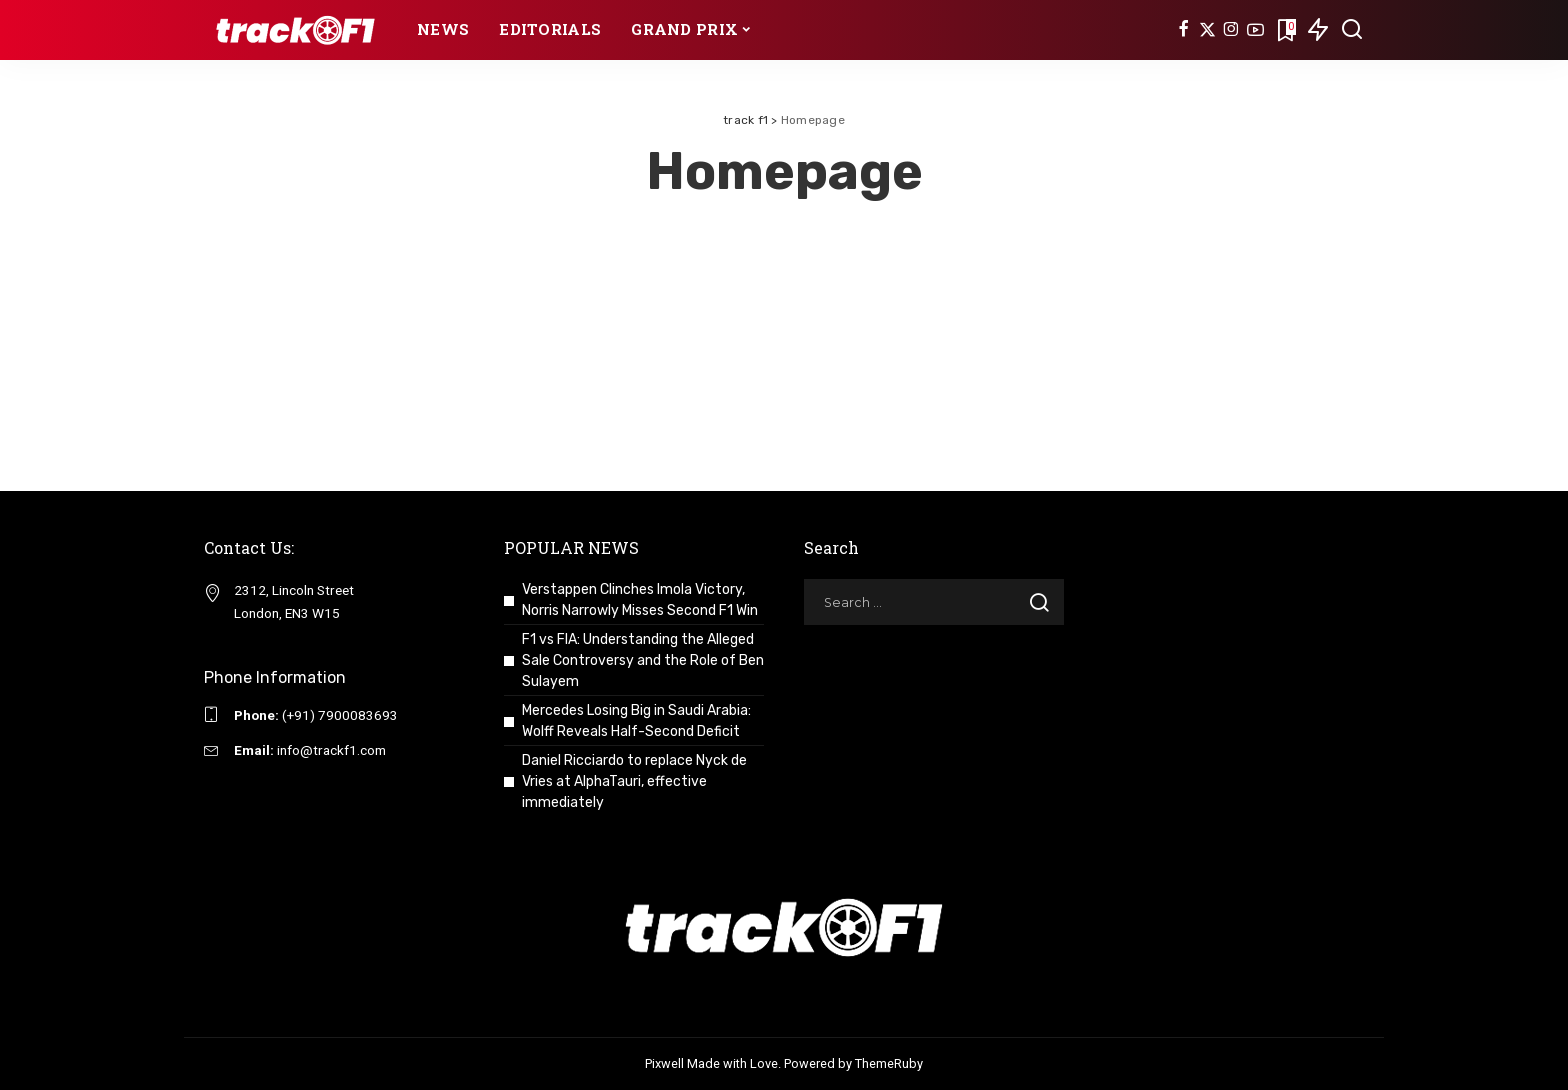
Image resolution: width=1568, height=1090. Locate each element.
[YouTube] (1255, 30)
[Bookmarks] (1285, 30)
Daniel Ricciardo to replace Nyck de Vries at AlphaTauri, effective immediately (634, 781)
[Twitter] (1207, 30)
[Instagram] (1231, 30)
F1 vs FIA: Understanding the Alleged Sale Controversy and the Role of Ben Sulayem (643, 660)
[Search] (1352, 30)
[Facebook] (1183, 30)
